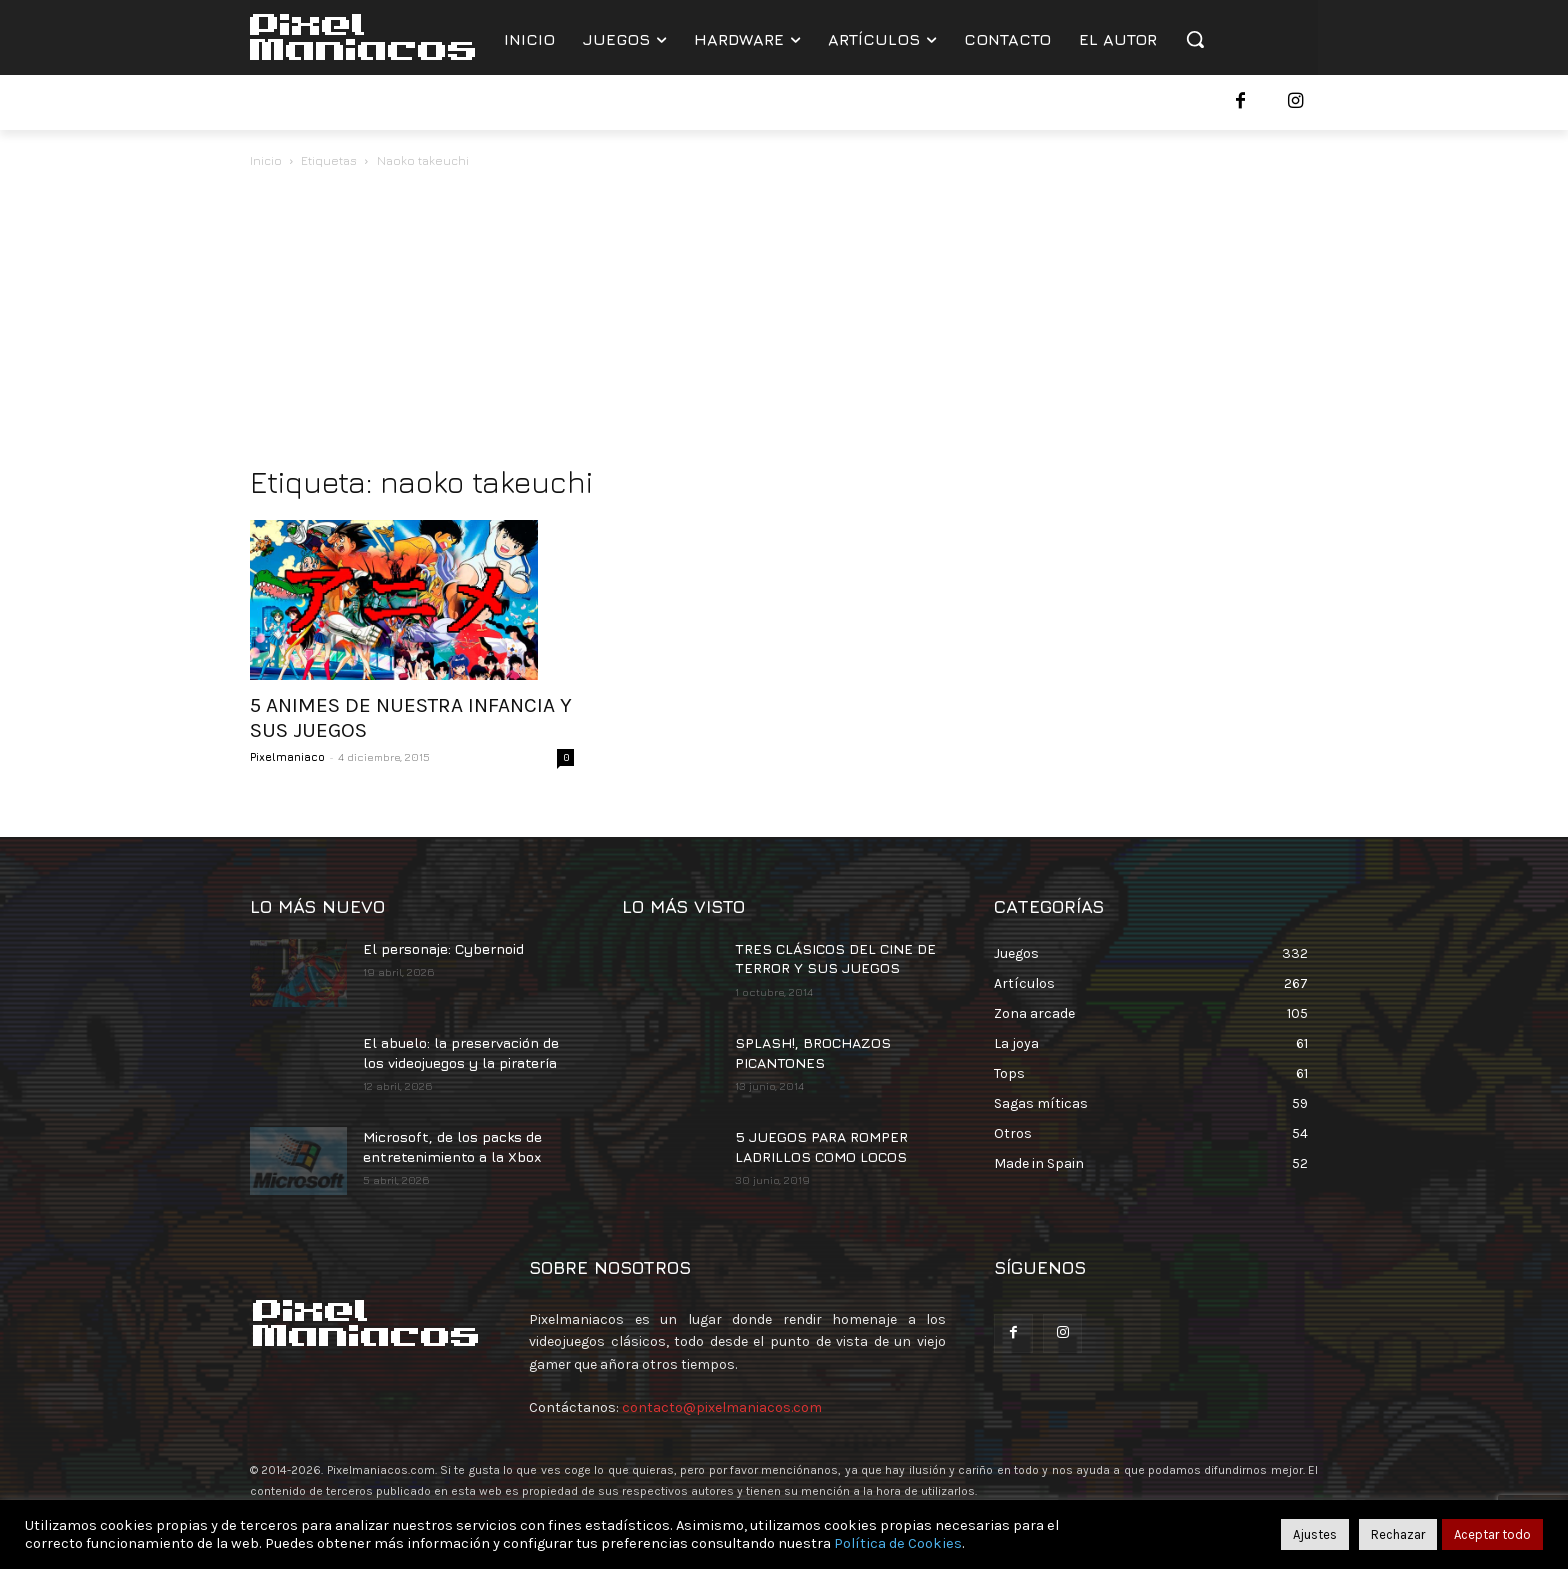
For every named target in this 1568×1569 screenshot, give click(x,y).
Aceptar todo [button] (1492, 1534)
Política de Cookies (898, 1543)
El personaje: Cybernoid (443, 948)
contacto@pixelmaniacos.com (722, 1407)
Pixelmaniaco (287, 756)
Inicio (266, 160)
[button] (1195, 39)
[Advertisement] (784, 322)
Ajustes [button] (1315, 1534)
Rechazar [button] (1398, 1534)
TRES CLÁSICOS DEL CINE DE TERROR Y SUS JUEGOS (835, 958)
